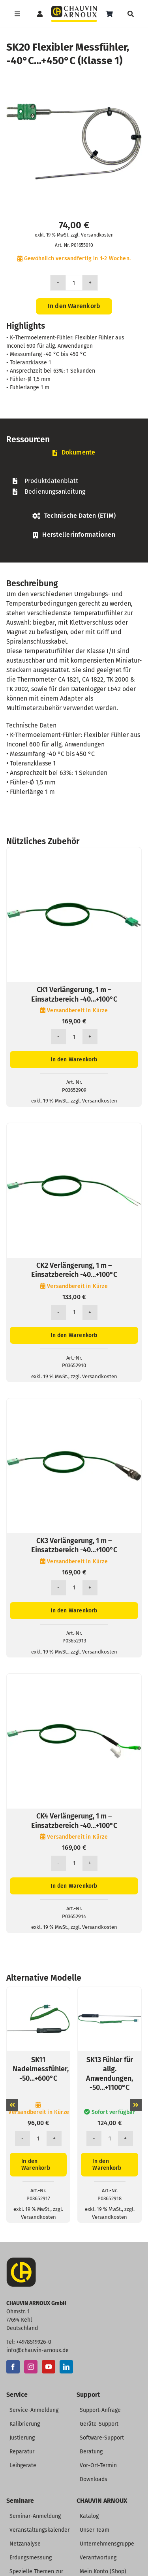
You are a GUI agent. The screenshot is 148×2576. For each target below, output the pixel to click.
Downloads (93, 2479)
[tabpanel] (74, 486)
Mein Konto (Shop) (103, 2571)
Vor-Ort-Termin (98, 2465)
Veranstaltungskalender (39, 2530)
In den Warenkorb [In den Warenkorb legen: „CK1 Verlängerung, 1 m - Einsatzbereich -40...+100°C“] (74, 1059)
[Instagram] (30, 2366)
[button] (12, 2105)
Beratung (91, 2451)
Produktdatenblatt (51, 481)
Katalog (89, 2516)
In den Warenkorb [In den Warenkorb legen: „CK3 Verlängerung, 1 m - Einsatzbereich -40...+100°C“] (74, 1610)
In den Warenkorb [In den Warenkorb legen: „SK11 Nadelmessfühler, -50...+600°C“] (35, 2164)
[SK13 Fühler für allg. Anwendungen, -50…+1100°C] (109, 1991)
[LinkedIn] (66, 2366)
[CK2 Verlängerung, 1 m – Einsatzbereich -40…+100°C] (74, 1127)
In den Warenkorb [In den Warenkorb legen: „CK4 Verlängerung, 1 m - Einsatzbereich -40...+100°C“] (74, 1886)
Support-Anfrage (100, 2410)
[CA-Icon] (21, 2260)
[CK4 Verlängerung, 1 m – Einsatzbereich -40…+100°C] (74, 1678)
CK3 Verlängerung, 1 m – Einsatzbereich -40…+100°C (74, 1545)
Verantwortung (98, 2557)
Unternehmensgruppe (107, 2543)
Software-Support (102, 2437)
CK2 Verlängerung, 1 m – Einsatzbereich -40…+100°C (74, 1270)
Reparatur (21, 2451)
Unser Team (94, 2530)
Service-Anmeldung (33, 2410)
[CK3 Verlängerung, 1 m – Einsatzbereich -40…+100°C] (74, 1403)
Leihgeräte (22, 2465)
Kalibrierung (24, 2424)
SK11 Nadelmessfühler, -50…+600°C (41, 2069)
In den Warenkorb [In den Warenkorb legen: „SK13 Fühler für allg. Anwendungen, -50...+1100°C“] (106, 2164)
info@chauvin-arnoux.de (37, 2350)
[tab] (74, 452)
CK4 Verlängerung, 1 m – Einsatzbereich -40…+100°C (74, 1821)
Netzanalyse (25, 2543)
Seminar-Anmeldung (35, 2516)
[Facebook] (13, 2366)
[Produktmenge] (74, 283)
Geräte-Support (99, 2424)
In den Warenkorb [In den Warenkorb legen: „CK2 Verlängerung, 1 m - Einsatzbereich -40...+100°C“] (74, 1335)
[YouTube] (48, 2366)
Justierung (22, 2437)
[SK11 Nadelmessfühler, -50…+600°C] (38, 1991)
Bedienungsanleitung (54, 491)
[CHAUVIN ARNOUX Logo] (73, 9)
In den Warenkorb (74, 306)
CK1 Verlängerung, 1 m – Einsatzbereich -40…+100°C (74, 994)
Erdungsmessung (30, 2557)
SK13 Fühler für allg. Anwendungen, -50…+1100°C (109, 2073)
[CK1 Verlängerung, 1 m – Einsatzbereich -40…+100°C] (74, 852)
